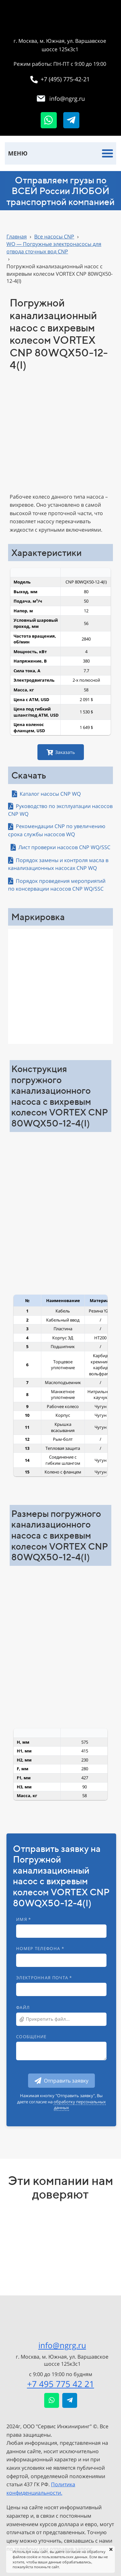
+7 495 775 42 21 (60, 2384)
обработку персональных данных (80, 2104)
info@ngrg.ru (62, 2345)
